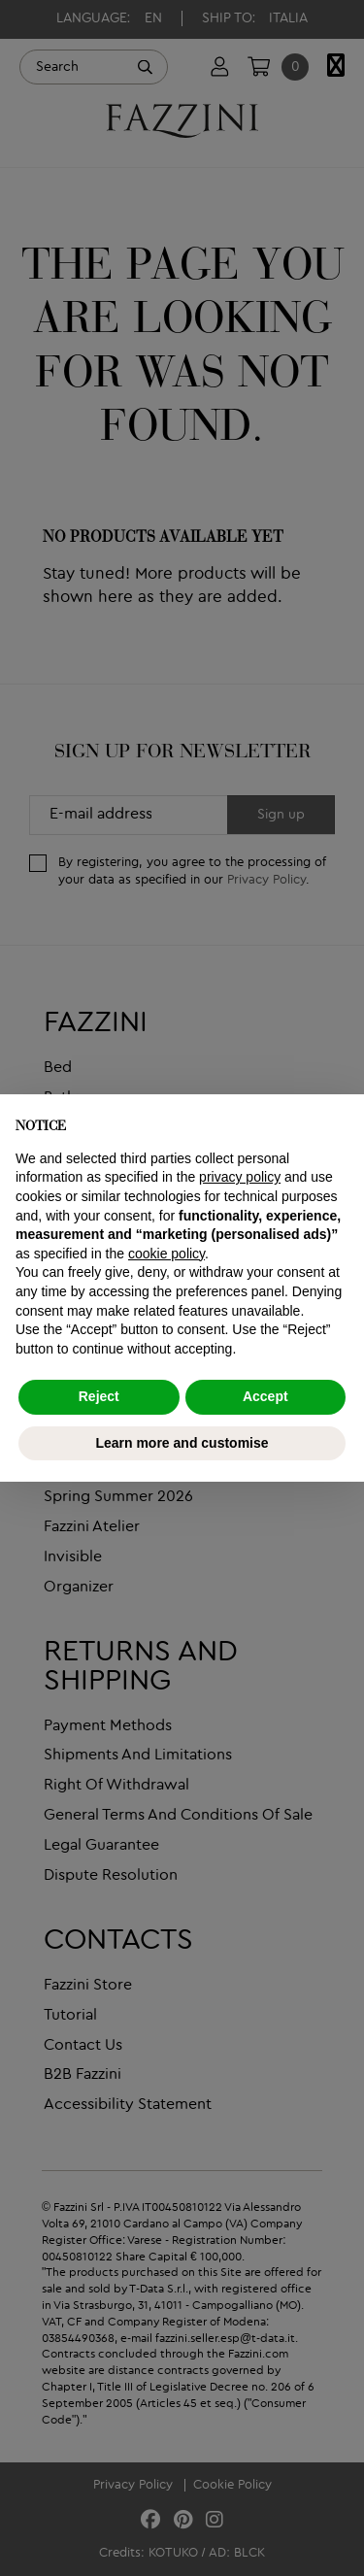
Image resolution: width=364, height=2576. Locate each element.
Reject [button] (99, 1396)
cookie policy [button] (166, 1253)
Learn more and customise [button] (181, 1443)
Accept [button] (265, 1396)
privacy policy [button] (240, 1177)
